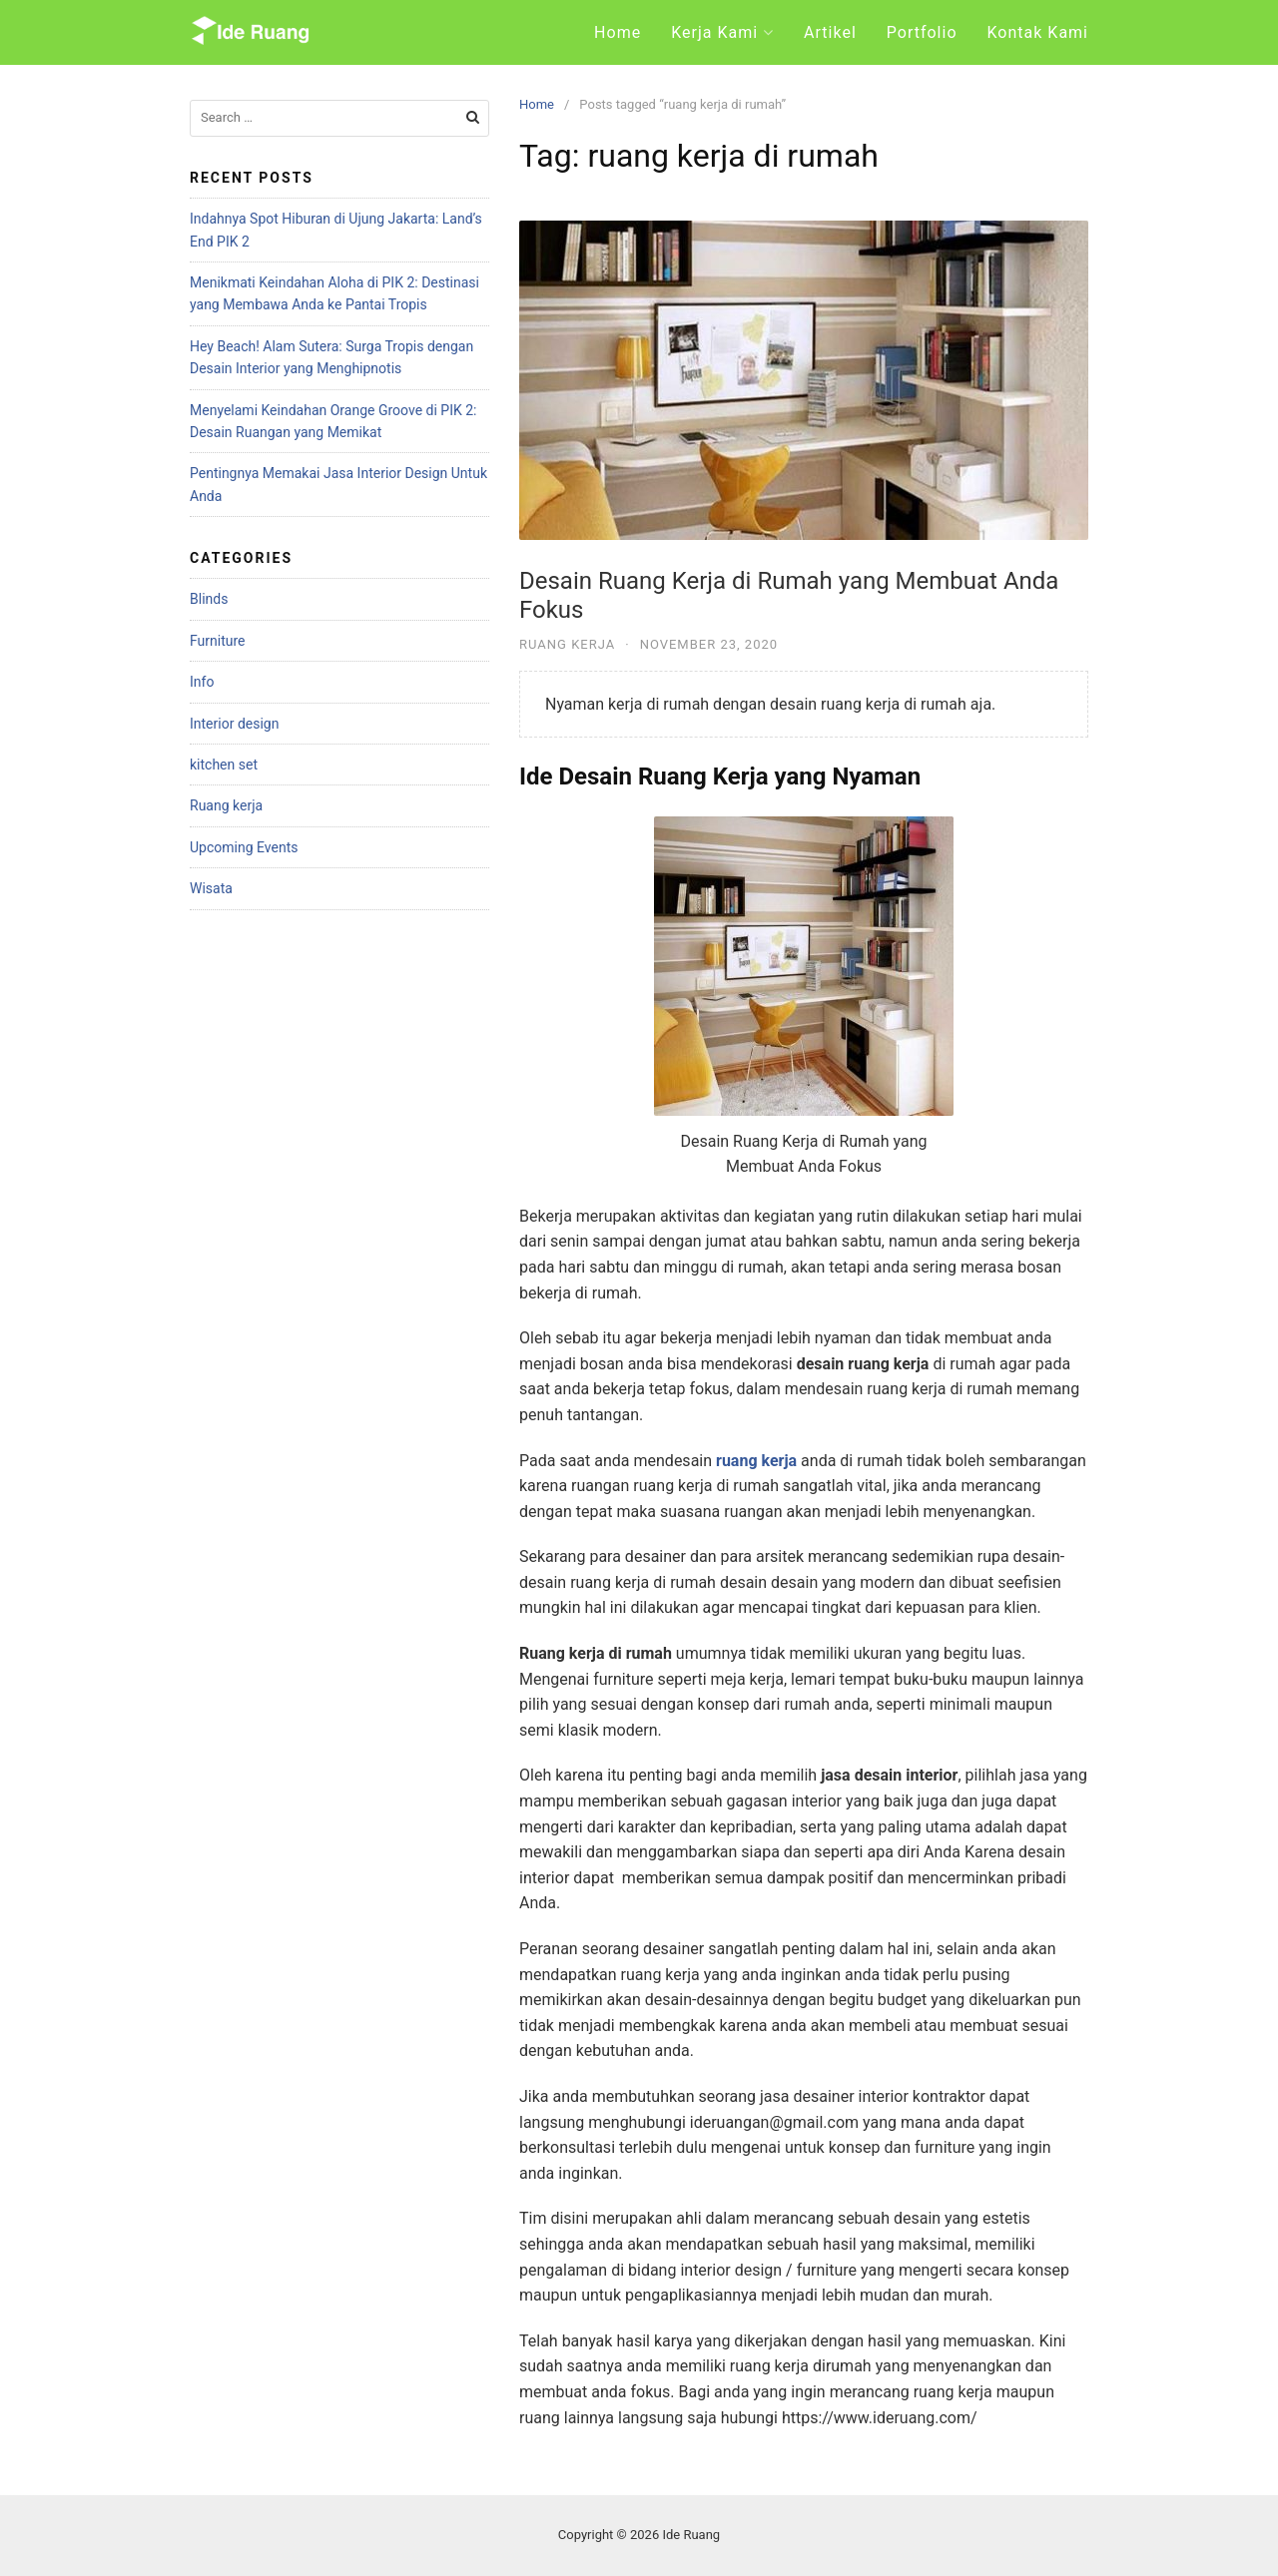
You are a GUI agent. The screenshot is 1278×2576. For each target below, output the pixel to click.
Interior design (234, 724)
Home (617, 32)
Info (202, 682)
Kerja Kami (714, 32)
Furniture (218, 641)
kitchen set (224, 765)
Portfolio (922, 32)
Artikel (830, 32)
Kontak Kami (1037, 32)
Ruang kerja (567, 644)
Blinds (209, 599)
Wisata (211, 888)
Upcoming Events (244, 847)
